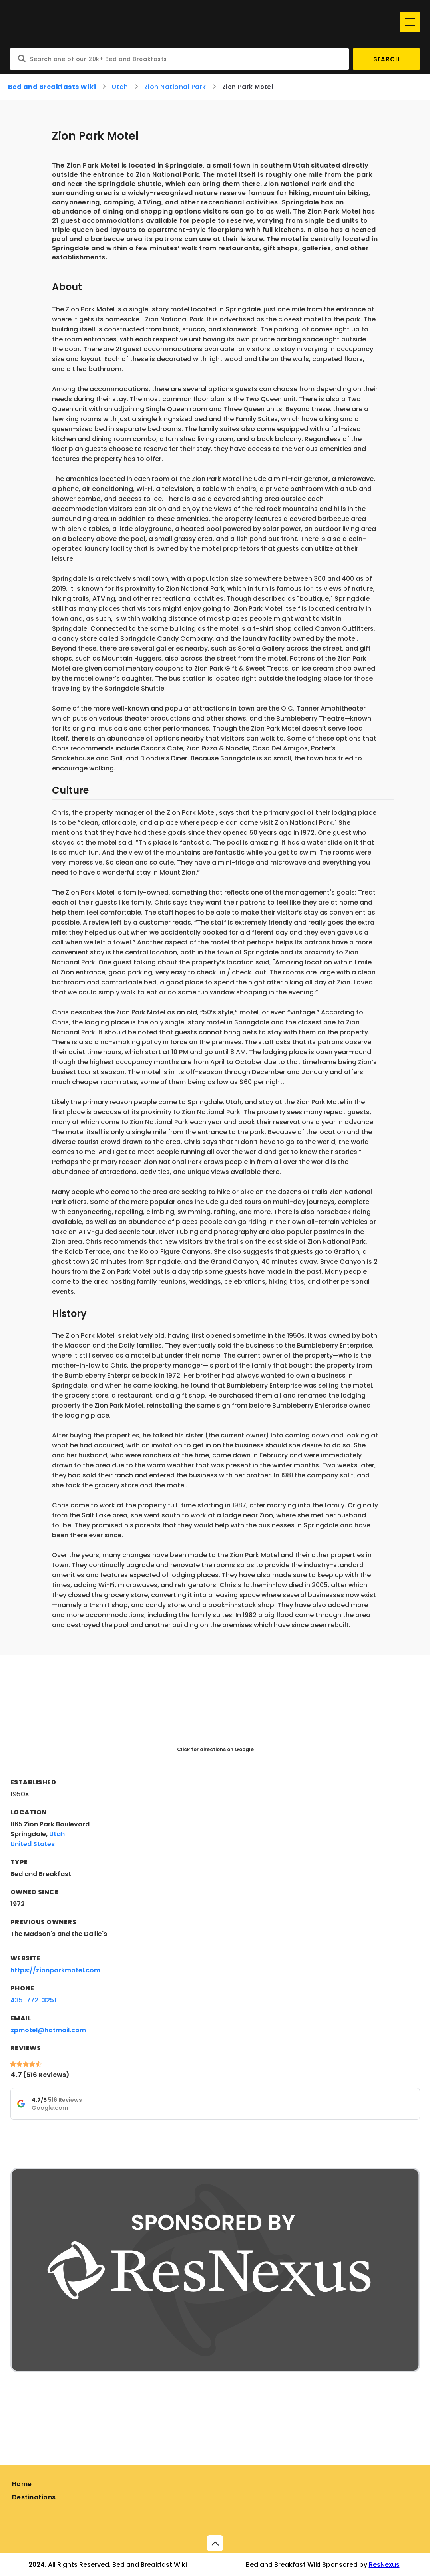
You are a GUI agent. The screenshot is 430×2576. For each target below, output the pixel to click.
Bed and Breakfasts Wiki (52, 86)
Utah (120, 86)
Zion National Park (175, 86)
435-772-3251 (33, 2000)
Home (22, 2484)
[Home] (203, 22)
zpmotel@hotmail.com (48, 2030)
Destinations (34, 2497)
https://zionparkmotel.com (55, 1970)
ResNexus (384, 2564)
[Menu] (410, 22)
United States (32, 1844)
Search (386, 59)
